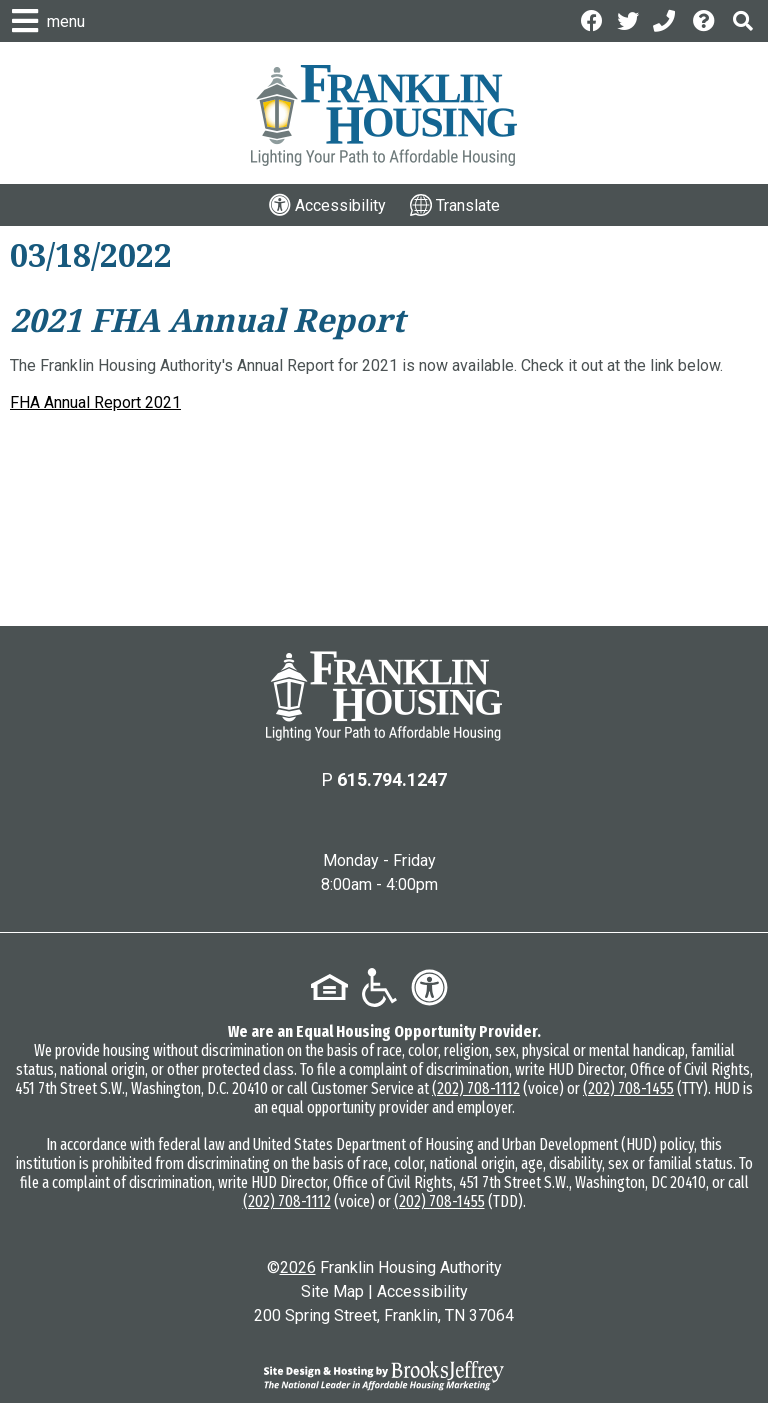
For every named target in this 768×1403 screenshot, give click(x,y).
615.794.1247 (392, 779)
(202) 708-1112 (476, 1088)
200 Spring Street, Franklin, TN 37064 (384, 1315)
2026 (298, 1267)
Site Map (332, 1291)
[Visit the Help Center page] (706, 19)
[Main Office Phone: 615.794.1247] (666, 19)
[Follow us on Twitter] (628, 19)
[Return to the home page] (384, 696)
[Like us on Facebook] (592, 19)
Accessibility (422, 1291)
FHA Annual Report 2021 (95, 402)
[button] (743, 20)
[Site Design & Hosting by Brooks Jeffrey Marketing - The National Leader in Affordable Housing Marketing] (384, 1375)
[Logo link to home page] (384, 115)
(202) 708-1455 (628, 1088)
